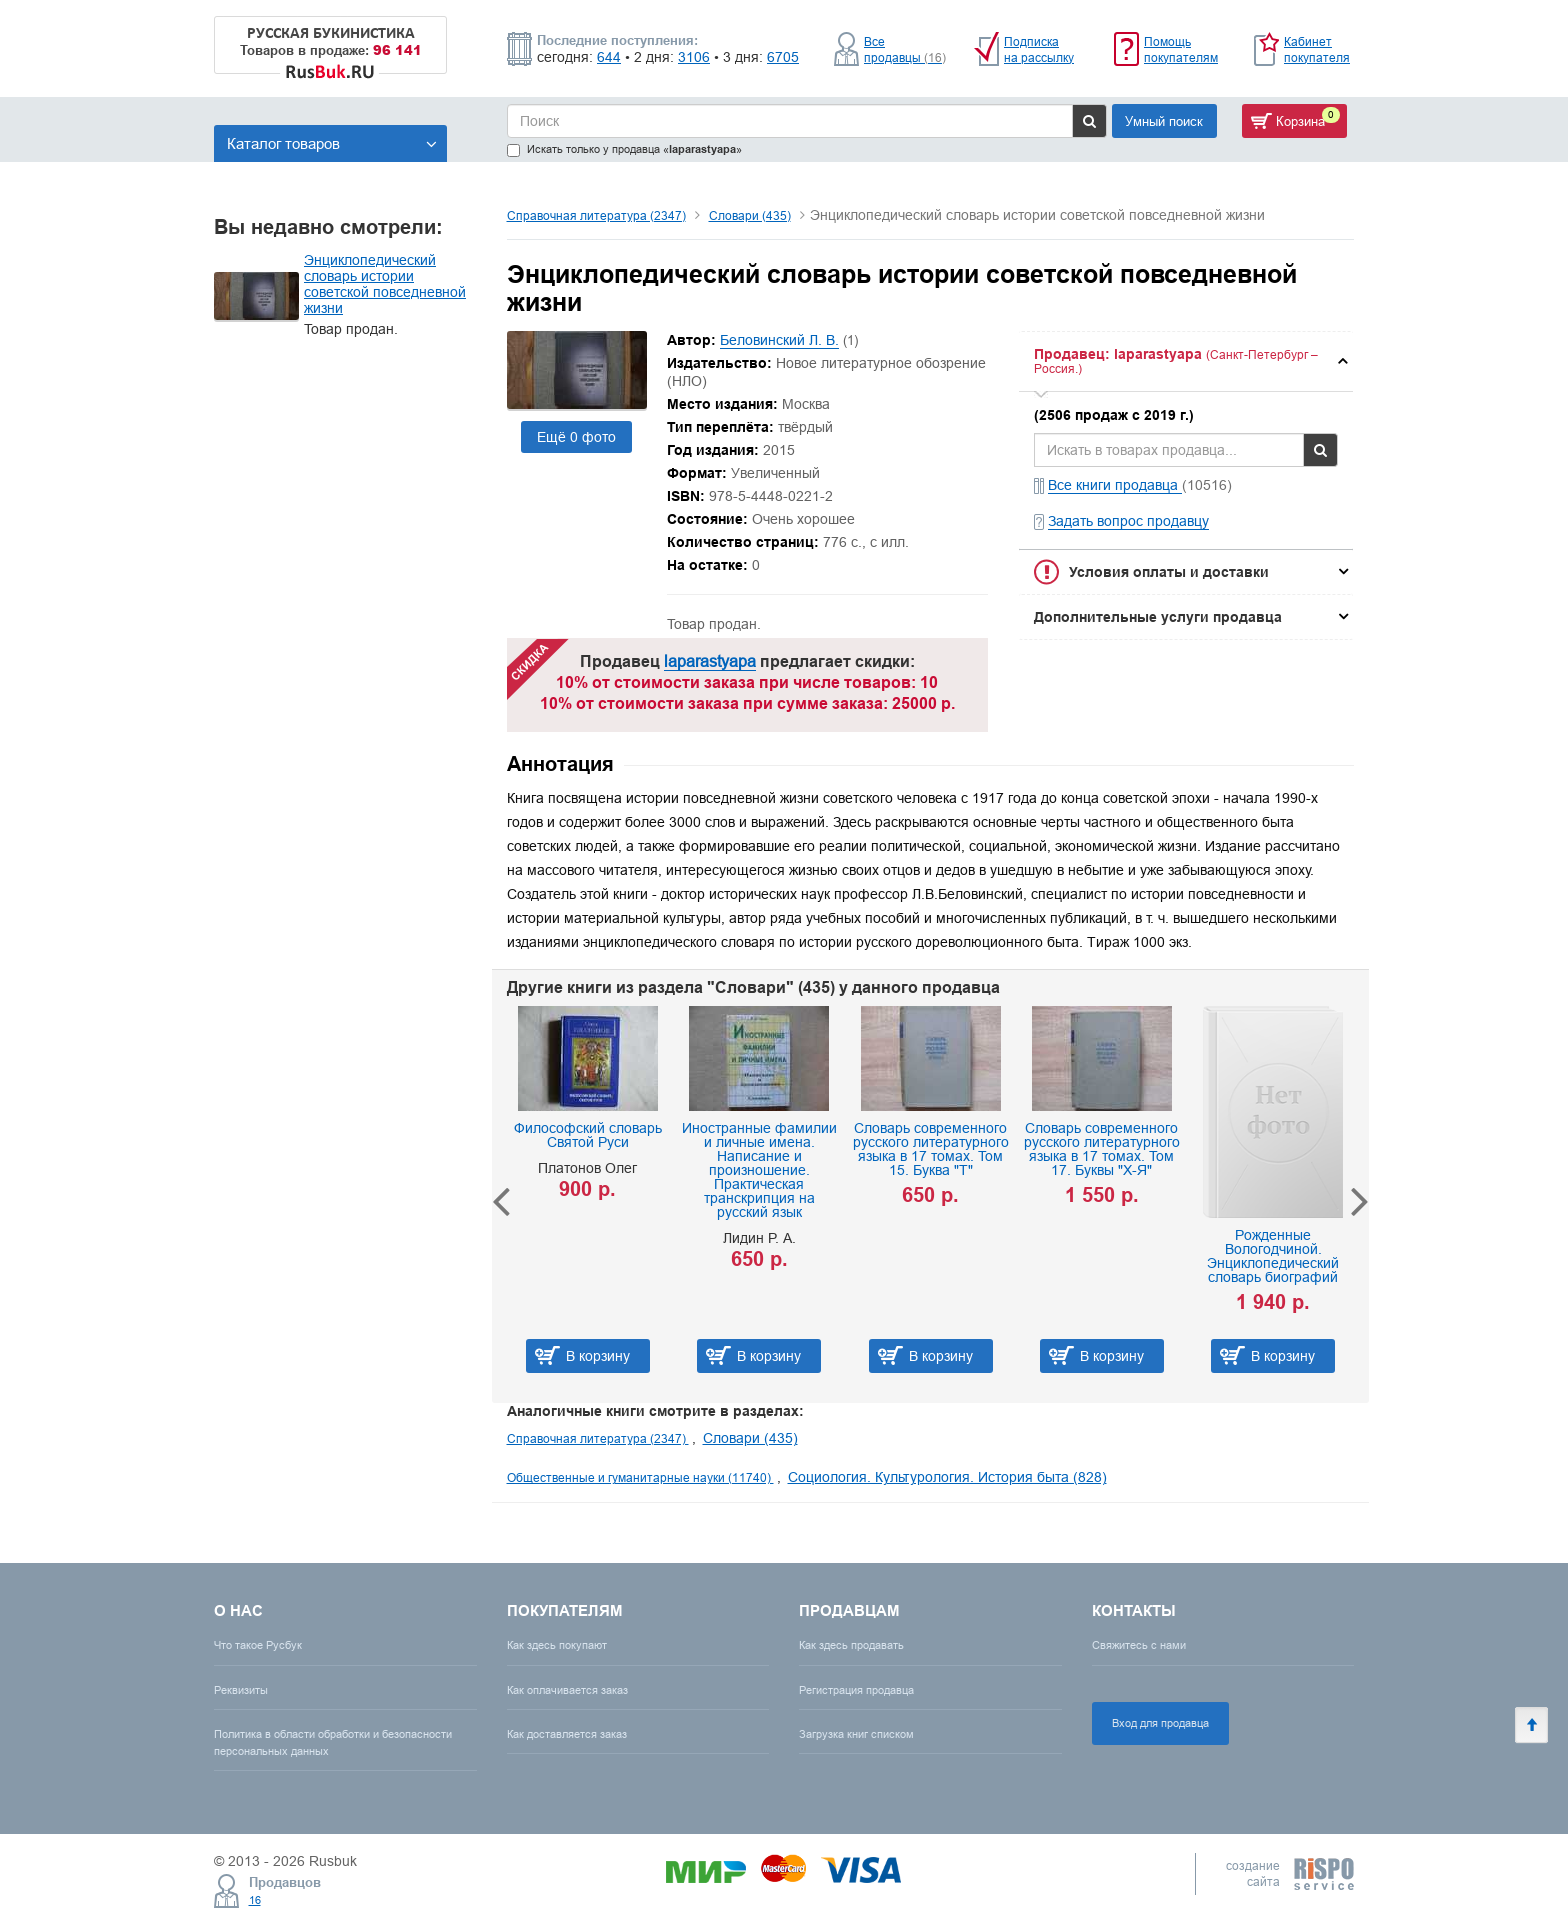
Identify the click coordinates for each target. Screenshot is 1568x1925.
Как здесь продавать (851, 1645)
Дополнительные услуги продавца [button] (1158, 617)
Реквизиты (241, 1690)
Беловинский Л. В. (779, 340)
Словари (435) (750, 215)
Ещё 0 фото (576, 437)
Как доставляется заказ (567, 1734)
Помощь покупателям (1181, 49)
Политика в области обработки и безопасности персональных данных (333, 1742)
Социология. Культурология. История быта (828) (947, 1477)
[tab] (1186, 361)
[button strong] (1186, 361)
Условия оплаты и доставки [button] (1169, 572)
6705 (783, 57)
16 (255, 1900)
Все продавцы (905, 49)
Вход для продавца (1160, 1723)
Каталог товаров (332, 143)
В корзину (598, 1356)
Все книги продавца (1115, 485)
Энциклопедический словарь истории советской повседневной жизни (385, 284)
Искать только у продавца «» (624, 149)
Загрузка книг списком (856, 1734)
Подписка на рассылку (1039, 49)
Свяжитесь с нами (1139, 1645)
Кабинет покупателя (1317, 49)
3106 (694, 57)
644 (609, 57)
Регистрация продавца (856, 1690)
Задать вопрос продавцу (1128, 521)
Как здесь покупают (557, 1645)
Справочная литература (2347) (596, 215)
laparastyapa (710, 661)
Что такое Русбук (258, 1645)
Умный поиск (1164, 121)
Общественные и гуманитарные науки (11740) (640, 1477)
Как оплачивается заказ (567, 1690)
